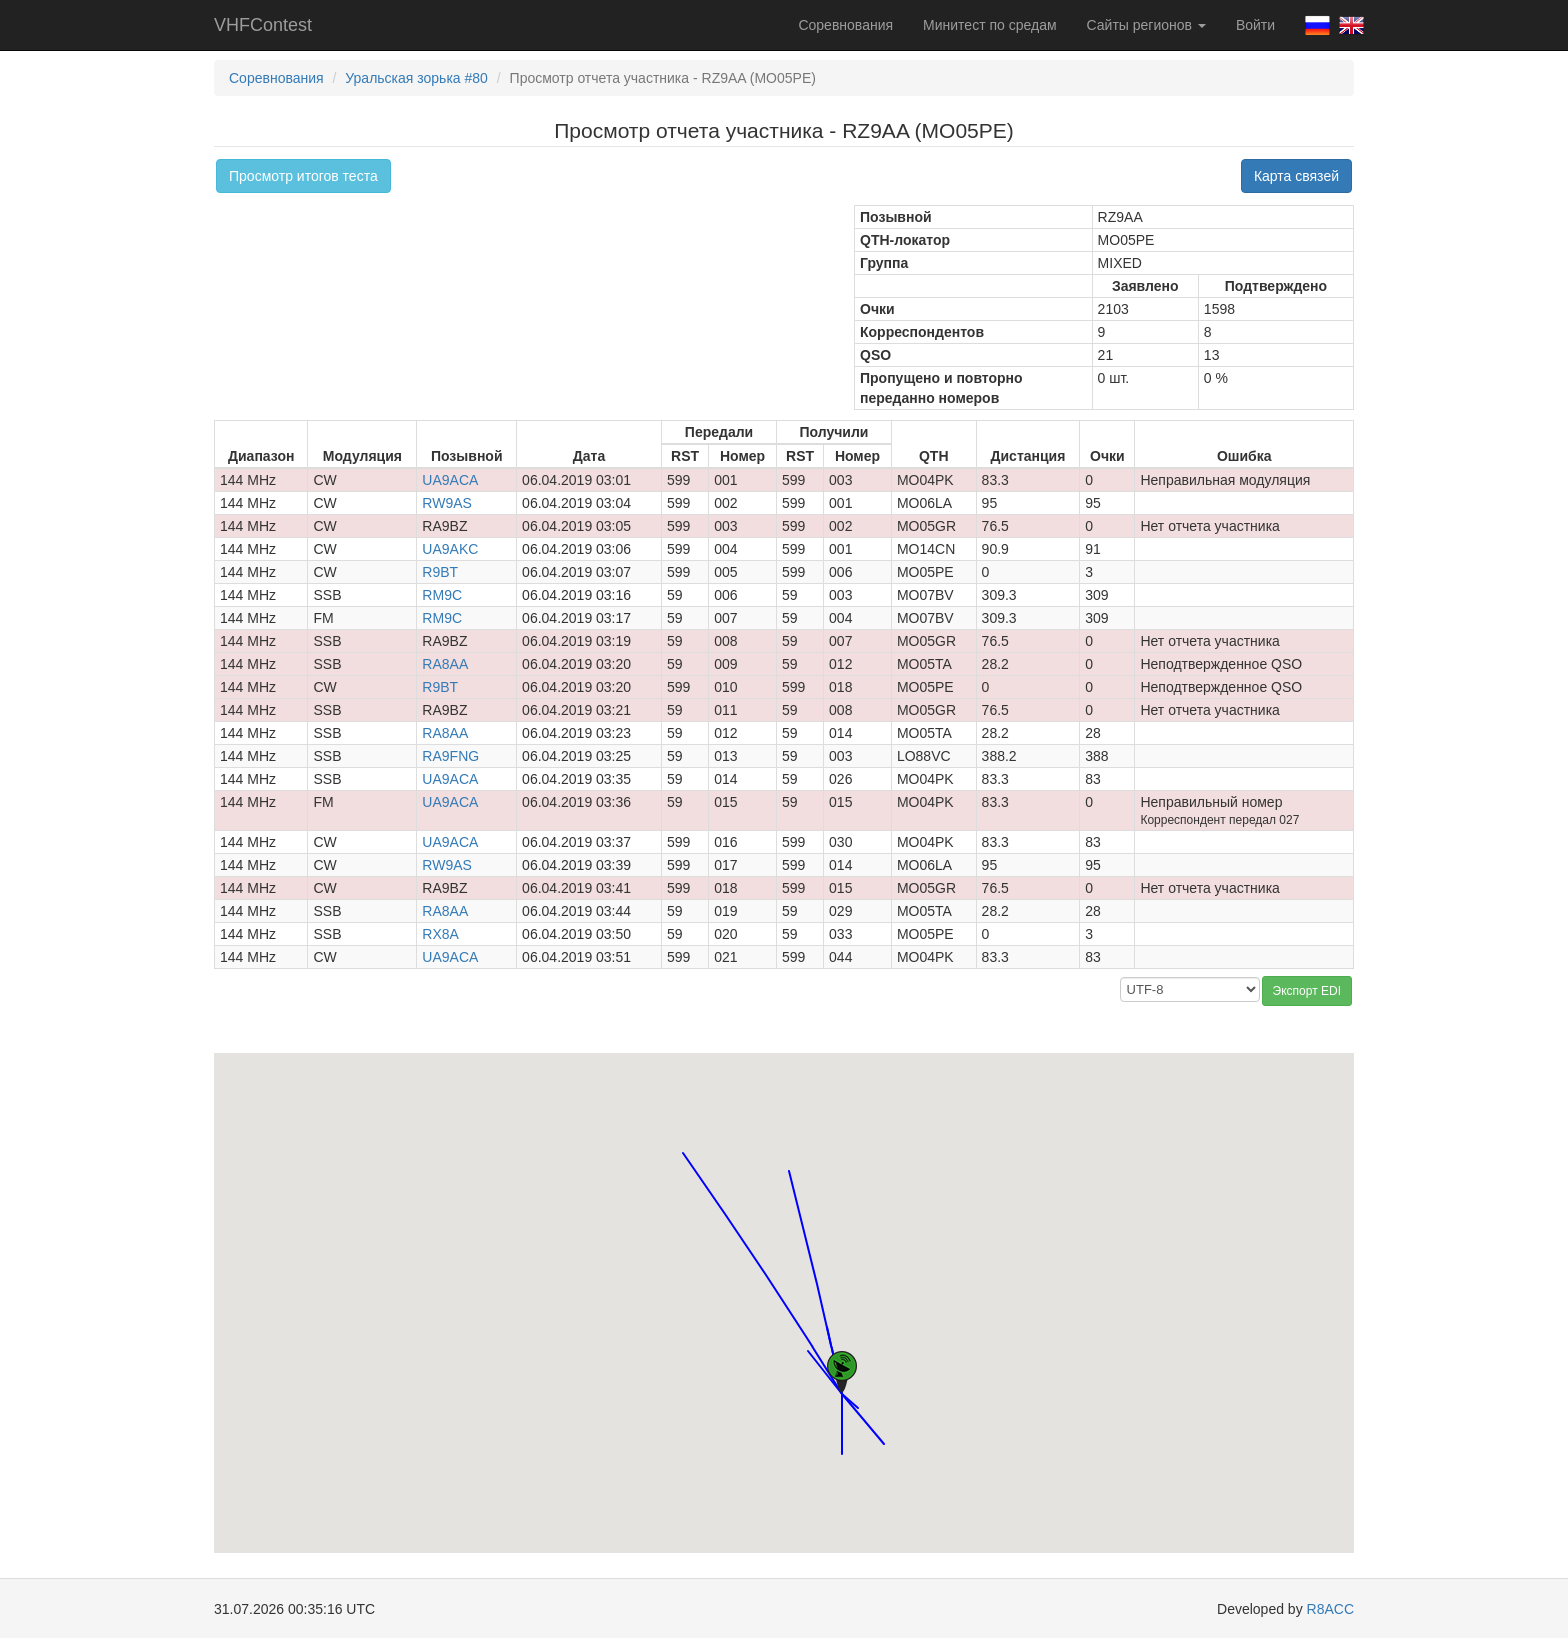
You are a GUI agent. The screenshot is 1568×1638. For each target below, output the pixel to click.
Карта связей (1296, 176)
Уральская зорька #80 (416, 78)
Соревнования (845, 25)
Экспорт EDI (1307, 991)
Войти (1255, 25)
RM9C (442, 595)
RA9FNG (450, 756)
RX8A (440, 934)
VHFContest (263, 25)
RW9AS (447, 503)
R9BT (440, 572)
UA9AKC (450, 549)
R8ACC (1330, 1609)
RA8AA (445, 664)
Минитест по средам (989, 25)
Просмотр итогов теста (303, 176)
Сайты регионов (1146, 25)
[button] (858, 1389)
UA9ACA (450, 480)
